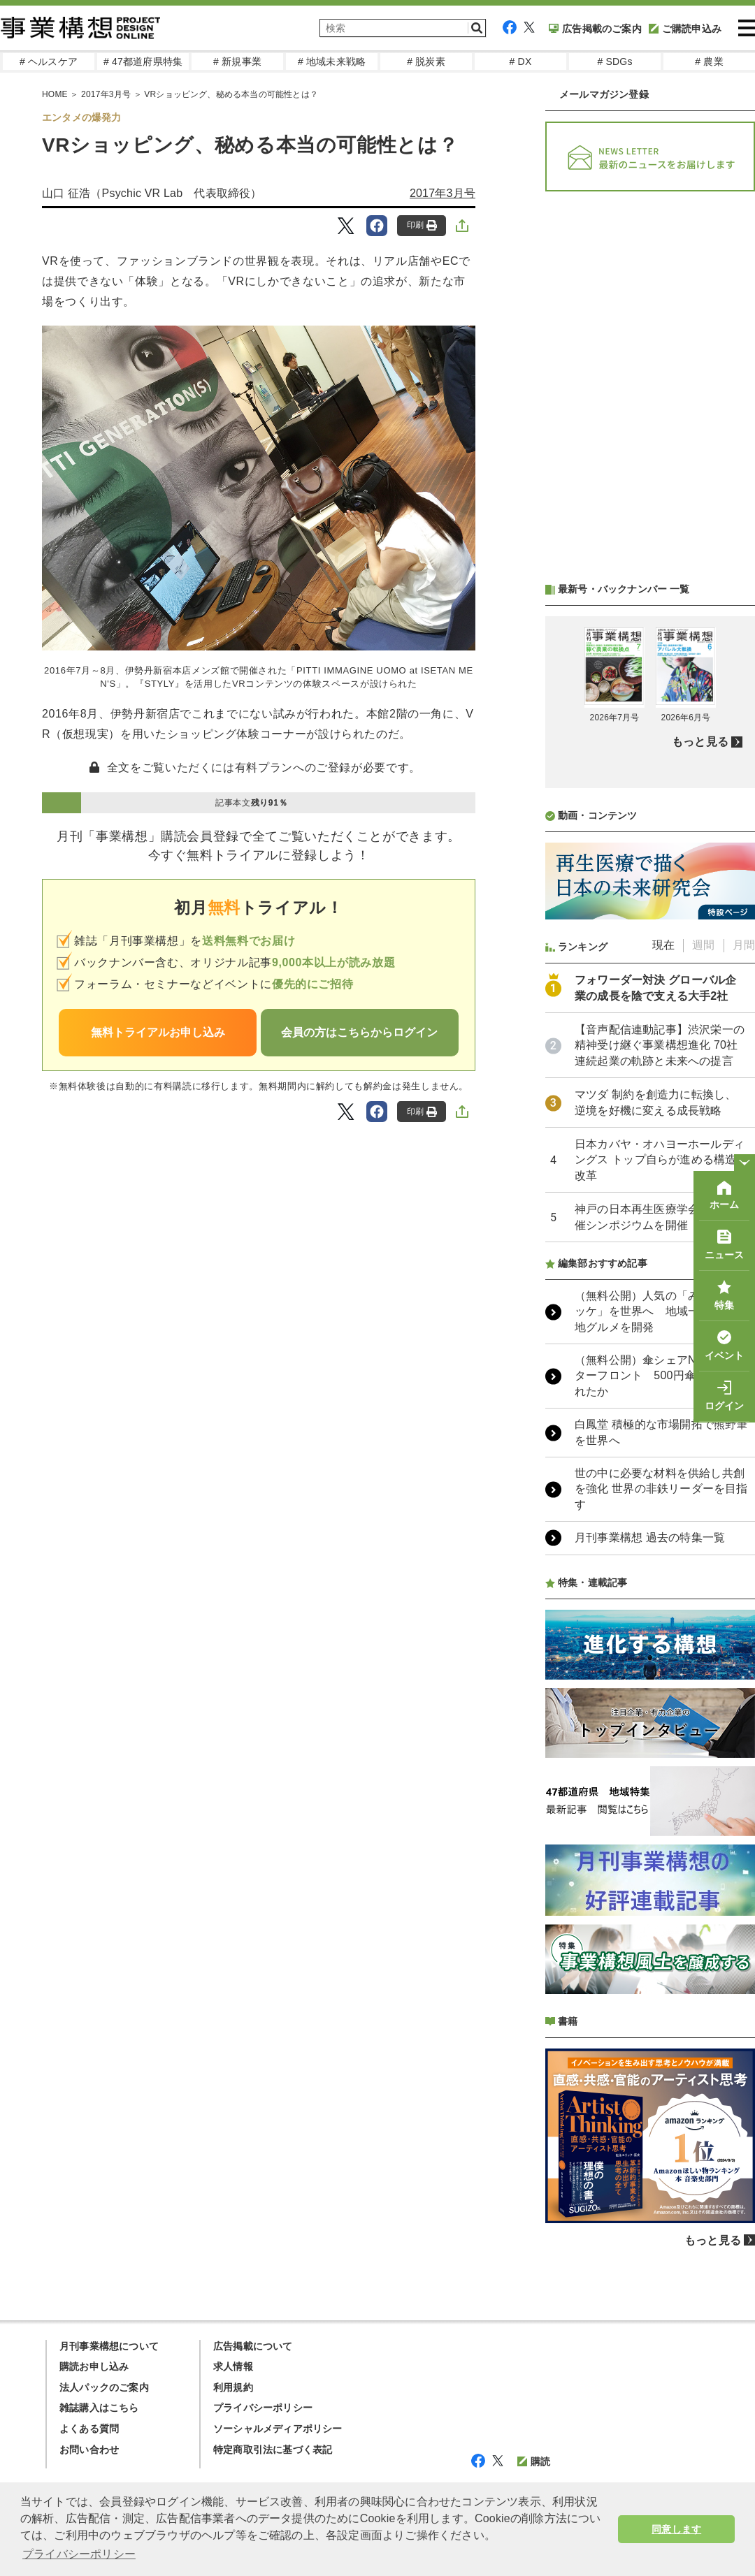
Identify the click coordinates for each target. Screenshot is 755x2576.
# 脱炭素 (426, 61)
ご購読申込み (685, 29)
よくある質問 (89, 2428)
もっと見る (700, 742)
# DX (521, 61)
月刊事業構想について (109, 2346)
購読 (533, 2461)
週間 (703, 945)
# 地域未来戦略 (332, 61)
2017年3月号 (106, 94)
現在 (663, 945)
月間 (744, 945)
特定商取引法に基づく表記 (272, 2449)
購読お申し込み (94, 2366)
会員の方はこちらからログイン (359, 1032)
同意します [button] (676, 2529)
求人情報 (233, 2366)
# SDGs (614, 61)
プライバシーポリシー (262, 2408)
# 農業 (709, 61)
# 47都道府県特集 (142, 61)
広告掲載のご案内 (595, 29)
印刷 (422, 225)
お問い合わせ (89, 2449)
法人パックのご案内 (104, 2387)
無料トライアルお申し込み (158, 1032)
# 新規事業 (237, 61)
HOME (55, 94)
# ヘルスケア (49, 61)
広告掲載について (253, 2346)
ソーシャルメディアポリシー (278, 2428)
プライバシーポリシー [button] (79, 2554)
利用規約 (233, 2387)
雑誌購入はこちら (99, 2408)
